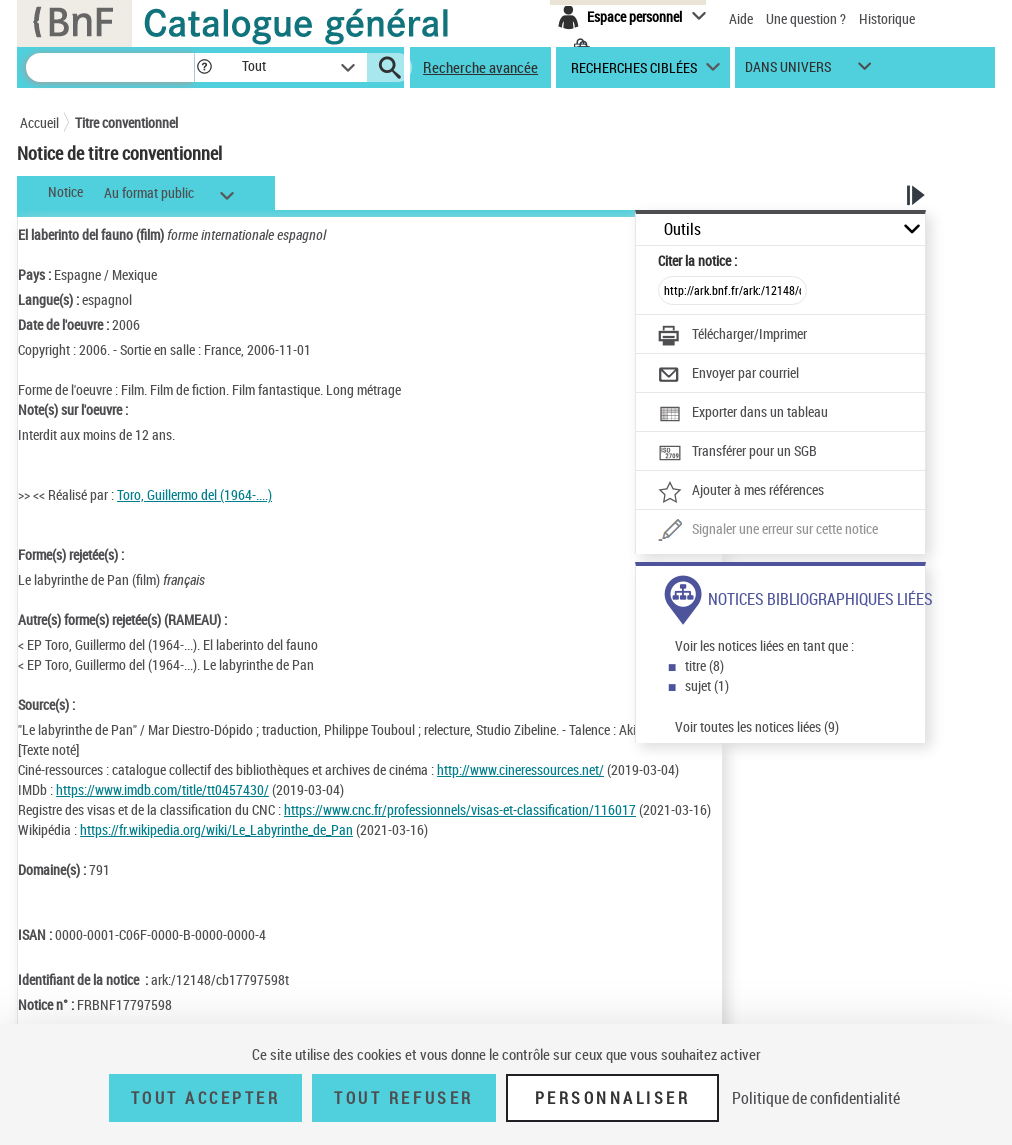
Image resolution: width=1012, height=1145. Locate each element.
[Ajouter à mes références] (741, 492)
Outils (682, 229)
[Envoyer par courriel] (728, 375)
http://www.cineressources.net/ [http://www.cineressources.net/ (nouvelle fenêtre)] (520, 769)
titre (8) (704, 665)
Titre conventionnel (126, 122)
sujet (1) (707, 685)
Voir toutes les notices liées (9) (757, 726)
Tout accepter (206, 1098)
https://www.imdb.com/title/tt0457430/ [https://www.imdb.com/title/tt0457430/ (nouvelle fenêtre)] (162, 789)
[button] (204, 67)
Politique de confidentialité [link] (816, 1098)
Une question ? (806, 18)
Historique (887, 18)
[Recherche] (110, 67)
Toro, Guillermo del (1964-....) (194, 494)
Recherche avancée (480, 67)
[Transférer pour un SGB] (737, 453)
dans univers (788, 71)
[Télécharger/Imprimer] (732, 336)
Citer (697, 260)
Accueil (39, 122)
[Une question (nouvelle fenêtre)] (768, 531)
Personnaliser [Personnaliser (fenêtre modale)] (613, 1098)
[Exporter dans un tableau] (743, 414)
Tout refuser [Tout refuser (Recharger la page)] (403, 1098)
